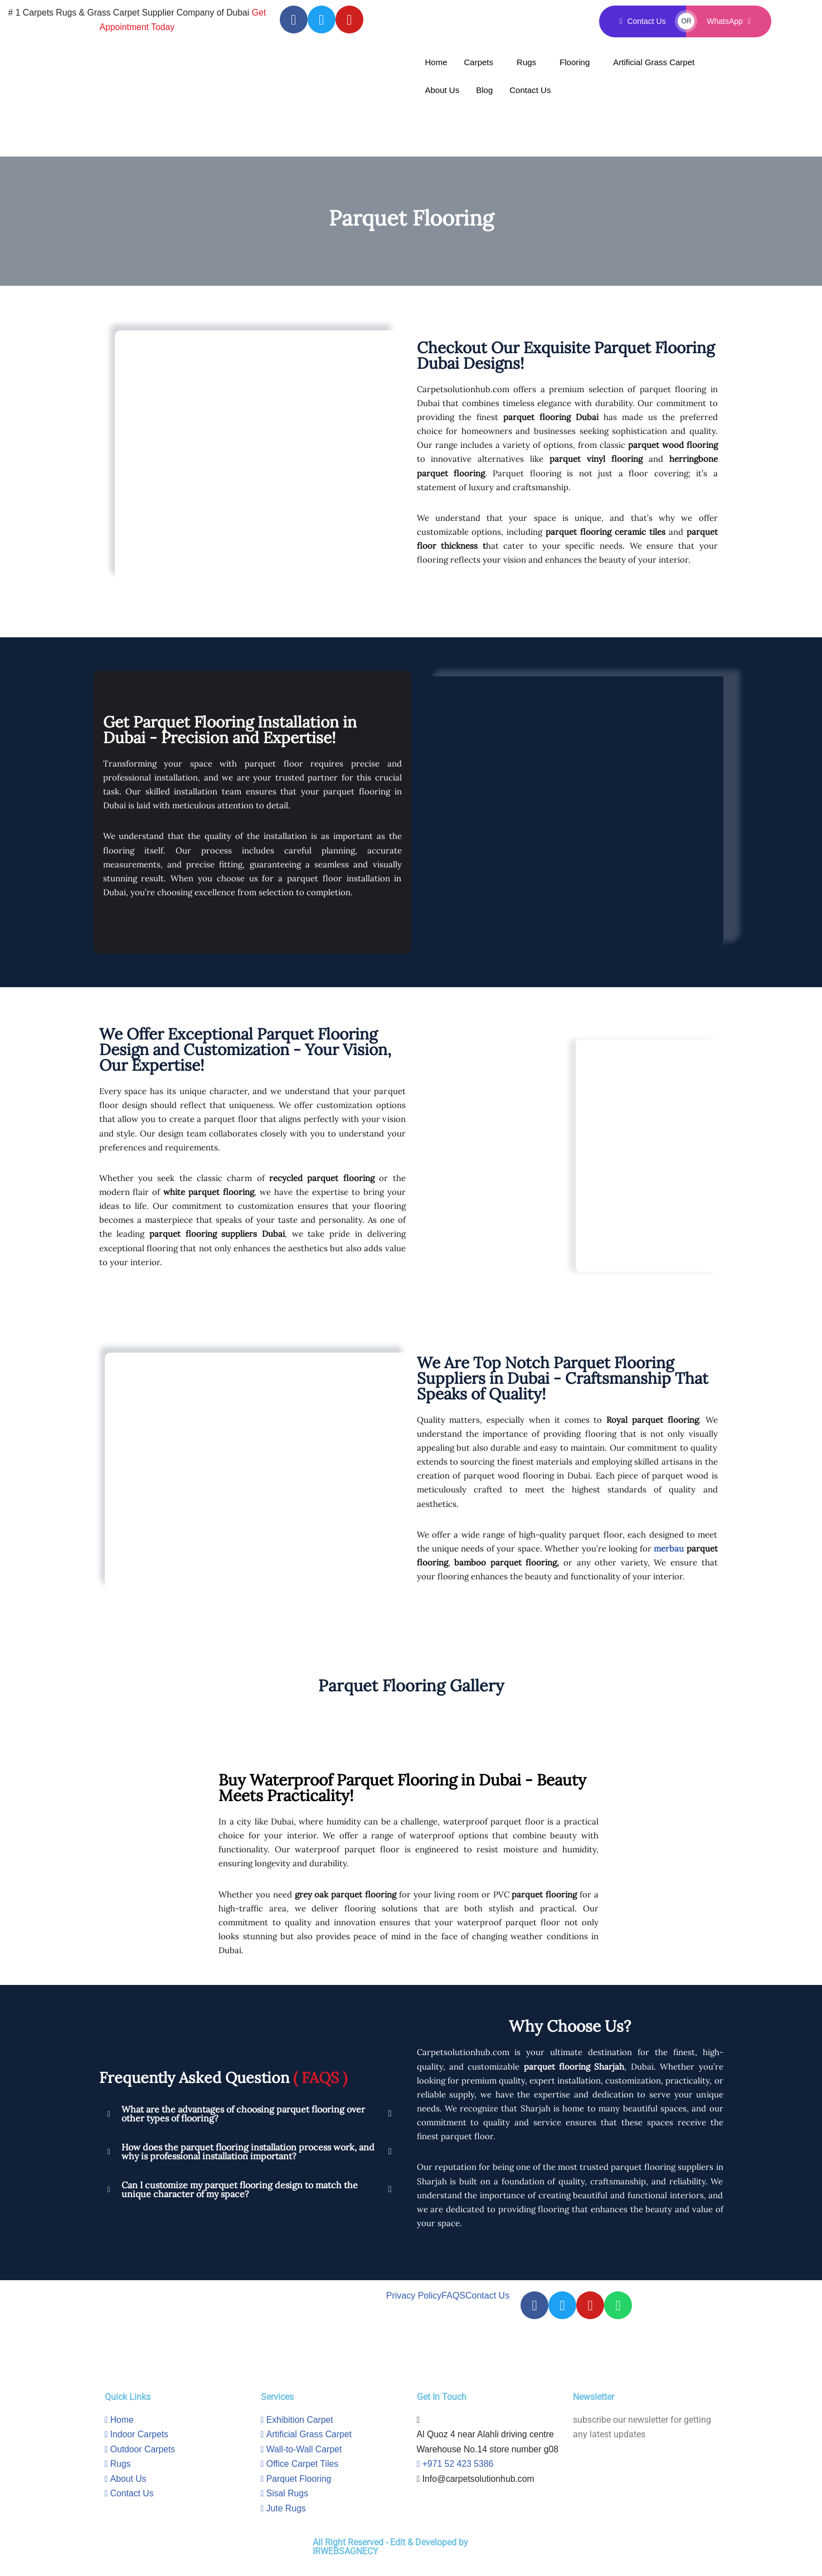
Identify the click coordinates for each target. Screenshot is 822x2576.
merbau (669, 1551)
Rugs (526, 62)
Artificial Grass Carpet (653, 62)
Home (436, 62)
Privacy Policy (414, 2301)
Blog (484, 90)
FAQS (453, 2301)
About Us (442, 90)
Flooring (575, 62)
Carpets (479, 62)
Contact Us (530, 90)
